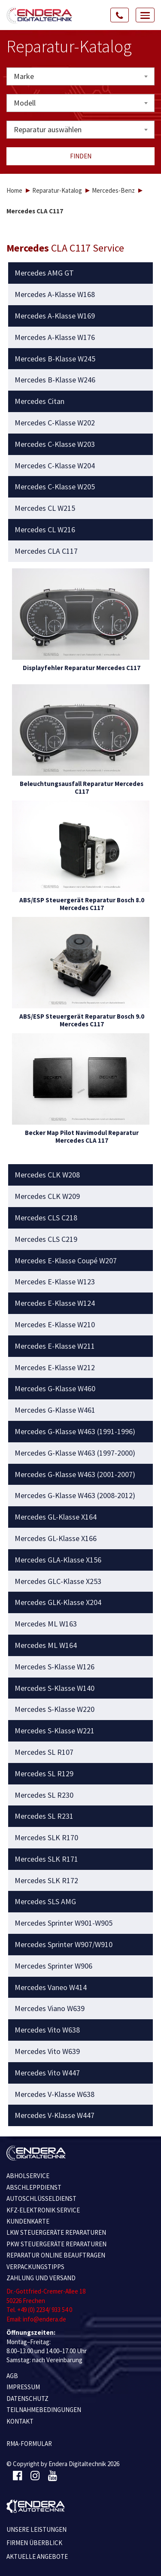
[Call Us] (119, 15)
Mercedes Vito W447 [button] (47, 2073)
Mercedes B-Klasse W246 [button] (55, 380)
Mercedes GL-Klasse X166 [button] (56, 1538)
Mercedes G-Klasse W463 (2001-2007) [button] (75, 1474)
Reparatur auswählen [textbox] (48, 129)
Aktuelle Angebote (37, 2556)
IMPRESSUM (23, 2387)
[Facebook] (17, 2476)
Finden (80, 156)
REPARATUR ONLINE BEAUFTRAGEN (55, 2255)
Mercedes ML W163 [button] (46, 1624)
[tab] (80, 273)
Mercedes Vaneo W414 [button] (51, 1987)
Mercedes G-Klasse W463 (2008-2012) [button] (75, 1495)
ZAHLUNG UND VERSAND (41, 2278)
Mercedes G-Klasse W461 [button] (55, 1410)
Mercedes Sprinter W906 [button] (53, 1966)
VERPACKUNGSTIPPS (35, 2267)
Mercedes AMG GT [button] (44, 273)
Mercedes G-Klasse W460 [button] (55, 1388)
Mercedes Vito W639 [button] (47, 2051)
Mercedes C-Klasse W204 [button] (55, 465)
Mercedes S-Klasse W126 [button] (54, 1667)
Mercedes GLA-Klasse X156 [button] (58, 1560)
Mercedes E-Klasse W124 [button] (55, 1303)
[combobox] (80, 76)
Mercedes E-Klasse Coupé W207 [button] (66, 1260)
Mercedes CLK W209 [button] (47, 1196)
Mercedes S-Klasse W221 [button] (54, 1730)
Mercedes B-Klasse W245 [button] (55, 359)
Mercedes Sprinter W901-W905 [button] (63, 1923)
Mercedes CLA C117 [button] (46, 551)
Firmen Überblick (34, 2543)
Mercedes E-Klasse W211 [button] (55, 1346)
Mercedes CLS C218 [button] (46, 1218)
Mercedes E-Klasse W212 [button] (55, 1367)
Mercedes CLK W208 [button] (47, 1175)
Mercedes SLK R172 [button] (46, 1880)
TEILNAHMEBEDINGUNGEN (43, 2410)
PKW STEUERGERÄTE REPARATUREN (56, 2244)
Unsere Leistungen (36, 2529)
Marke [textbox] (24, 76)
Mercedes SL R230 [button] (44, 1795)
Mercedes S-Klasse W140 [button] (54, 1688)
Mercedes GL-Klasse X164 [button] (56, 1517)
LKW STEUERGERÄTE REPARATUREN (56, 2232)
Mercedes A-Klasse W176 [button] (55, 337)
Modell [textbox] (25, 103)
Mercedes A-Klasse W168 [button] (55, 294)
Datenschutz (27, 2398)
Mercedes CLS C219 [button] (46, 1239)
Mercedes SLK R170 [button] (46, 1837)
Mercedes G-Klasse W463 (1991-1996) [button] (75, 1431)
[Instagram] (34, 2476)
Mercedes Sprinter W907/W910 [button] (63, 1944)
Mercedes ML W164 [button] (46, 1645)
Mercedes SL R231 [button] (44, 1816)
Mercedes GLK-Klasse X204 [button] (58, 1602)
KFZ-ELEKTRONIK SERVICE (43, 2210)
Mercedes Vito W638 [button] (47, 2030)
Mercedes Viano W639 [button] (50, 2008)
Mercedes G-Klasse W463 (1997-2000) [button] (75, 1453)
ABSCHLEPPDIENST (33, 2187)
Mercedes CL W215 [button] (45, 508)
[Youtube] (52, 2476)
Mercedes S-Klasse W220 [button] (54, 1709)
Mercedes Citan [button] (39, 401)
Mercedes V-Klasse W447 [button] (54, 2115)
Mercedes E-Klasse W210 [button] (55, 1324)
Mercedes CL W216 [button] (45, 529)
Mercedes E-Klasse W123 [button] (55, 1281)
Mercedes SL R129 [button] (44, 1773)
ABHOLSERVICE (27, 2176)
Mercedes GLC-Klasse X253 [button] (58, 1581)
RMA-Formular (29, 2443)
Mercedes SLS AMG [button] (45, 1901)
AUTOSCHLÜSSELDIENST (41, 2198)
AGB (12, 2376)
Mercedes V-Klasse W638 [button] (54, 2094)
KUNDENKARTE (27, 2221)
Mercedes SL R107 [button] (44, 1752)
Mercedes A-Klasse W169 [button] (55, 316)
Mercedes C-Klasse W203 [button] (55, 444)
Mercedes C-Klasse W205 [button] (55, 486)
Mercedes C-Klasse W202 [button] (55, 423)
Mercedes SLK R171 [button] (46, 1859)
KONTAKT (19, 2421)
